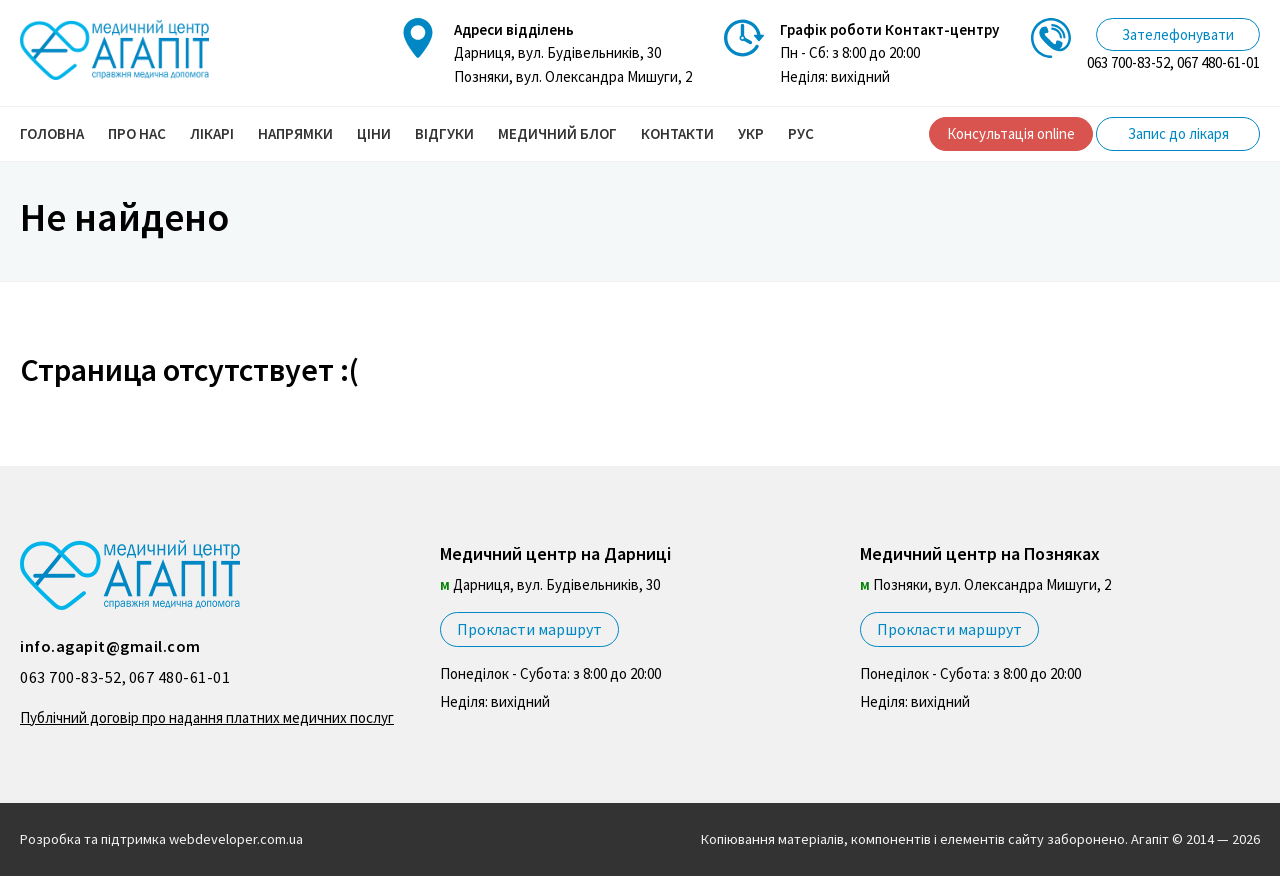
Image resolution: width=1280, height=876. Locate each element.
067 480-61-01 (1218, 62)
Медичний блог (557, 133)
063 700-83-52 (1128, 62)
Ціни (374, 133)
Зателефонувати (1178, 34)
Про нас (137, 133)
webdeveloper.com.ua (236, 839)
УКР (751, 133)
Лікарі (212, 133)
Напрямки (295, 133)
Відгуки (444, 133)
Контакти (677, 133)
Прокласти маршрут (529, 629)
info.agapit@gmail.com (110, 646)
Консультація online (1011, 133)
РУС (801, 133)
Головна (52, 133)
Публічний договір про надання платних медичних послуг (207, 717)
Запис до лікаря (1178, 133)
